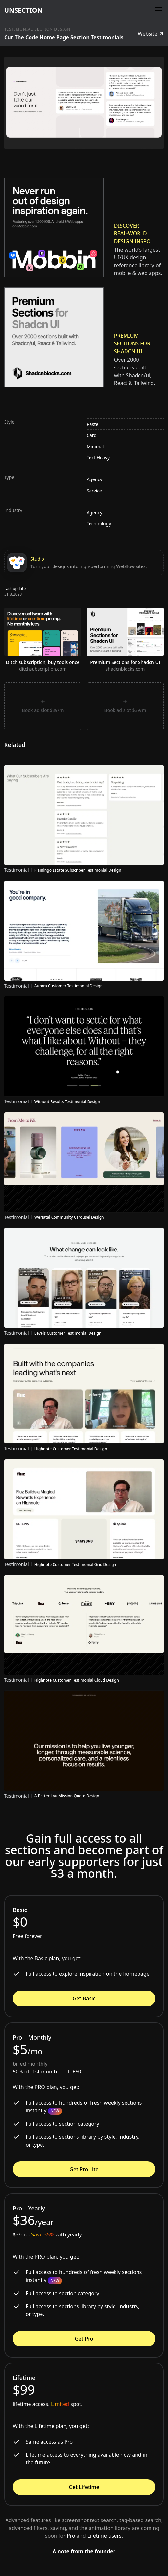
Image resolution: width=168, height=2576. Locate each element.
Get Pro (84, 2338)
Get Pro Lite (83, 2169)
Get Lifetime (84, 2487)
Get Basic (84, 1998)
